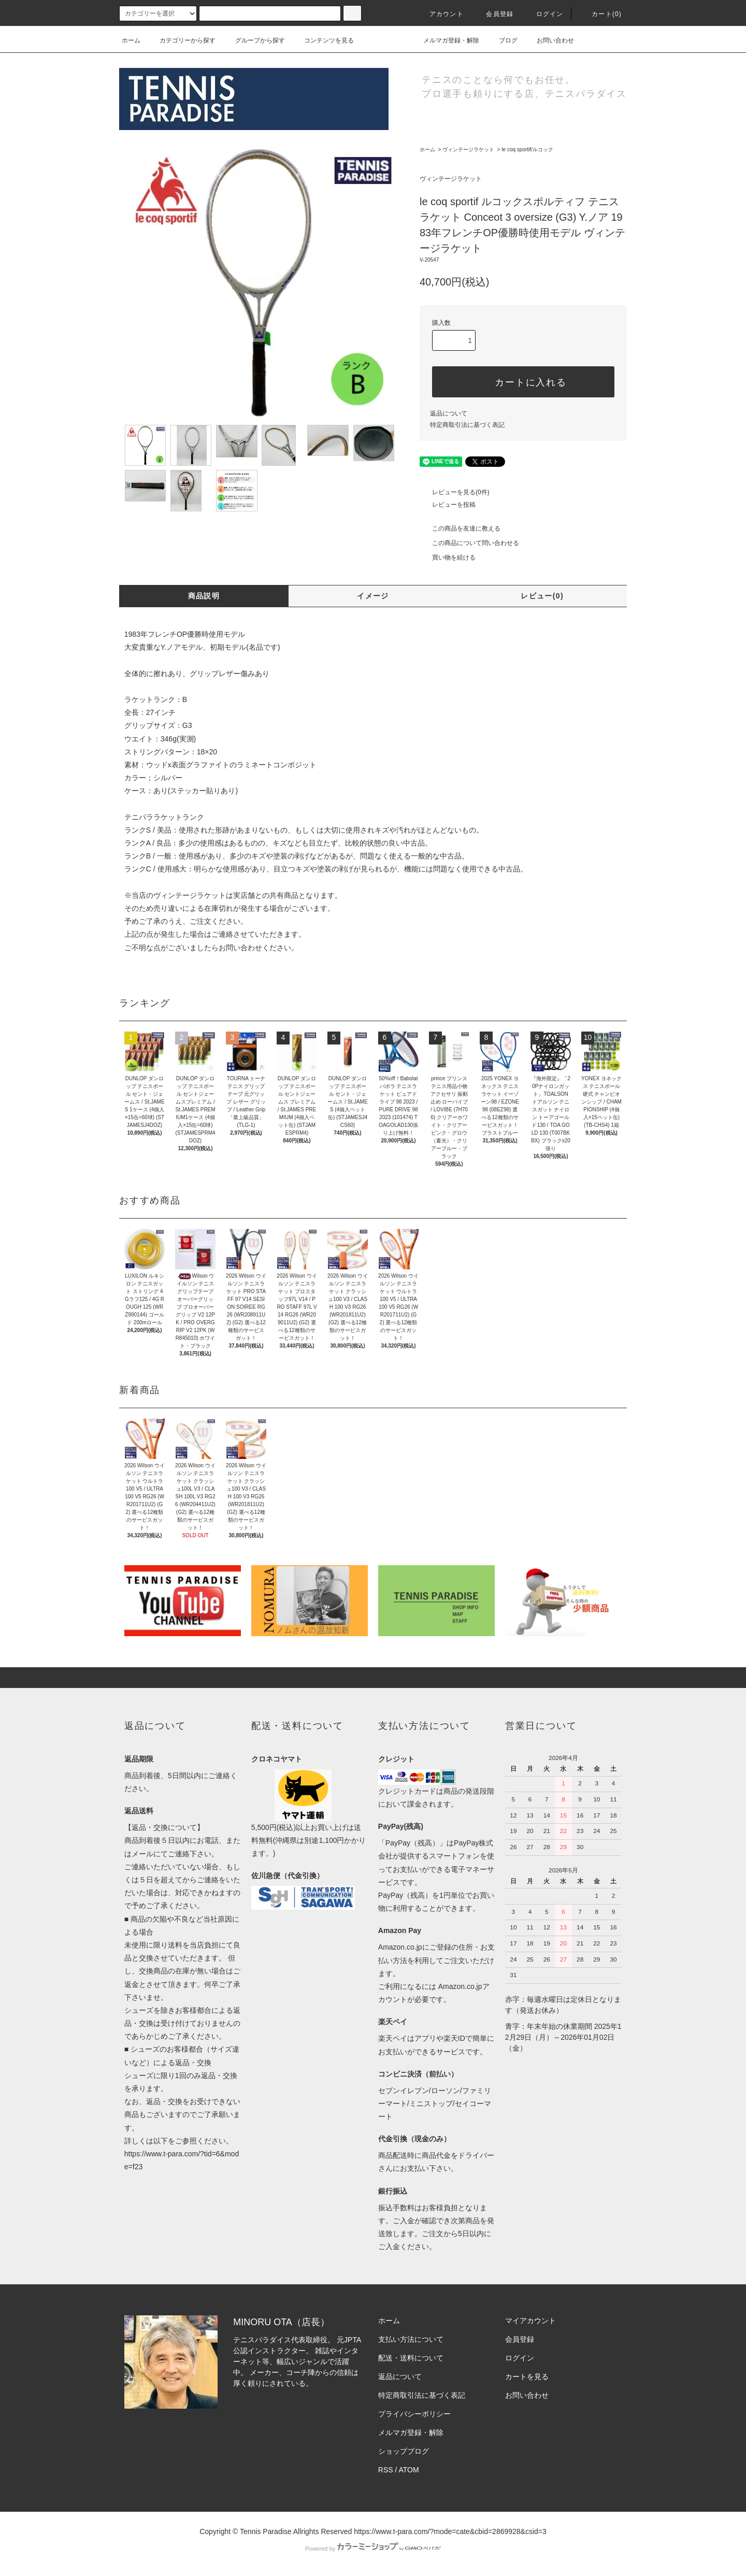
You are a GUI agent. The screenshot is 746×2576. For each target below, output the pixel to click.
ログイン (544, 14)
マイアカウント (530, 2320)
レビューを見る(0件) (455, 492)
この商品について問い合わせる (469, 543)
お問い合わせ (549, 40)
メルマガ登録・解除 (445, 40)
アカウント (440, 14)
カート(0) (600, 14)
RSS (385, 2470)
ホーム (131, 40)
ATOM (409, 2470)
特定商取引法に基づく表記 (467, 424)
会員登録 (493, 14)
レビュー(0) (542, 596)
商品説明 (204, 596)
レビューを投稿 (448, 504)
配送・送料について (410, 2358)
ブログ (502, 40)
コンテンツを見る (323, 40)
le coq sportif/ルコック (527, 149)
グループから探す (254, 40)
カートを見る (527, 2376)
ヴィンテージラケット (468, 149)
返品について (448, 413)
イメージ (373, 596)
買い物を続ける (448, 557)
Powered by (373, 2548)
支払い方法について (410, 2339)
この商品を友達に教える (460, 528)
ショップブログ (403, 2451)
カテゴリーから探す (181, 40)
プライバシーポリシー (414, 2414)
